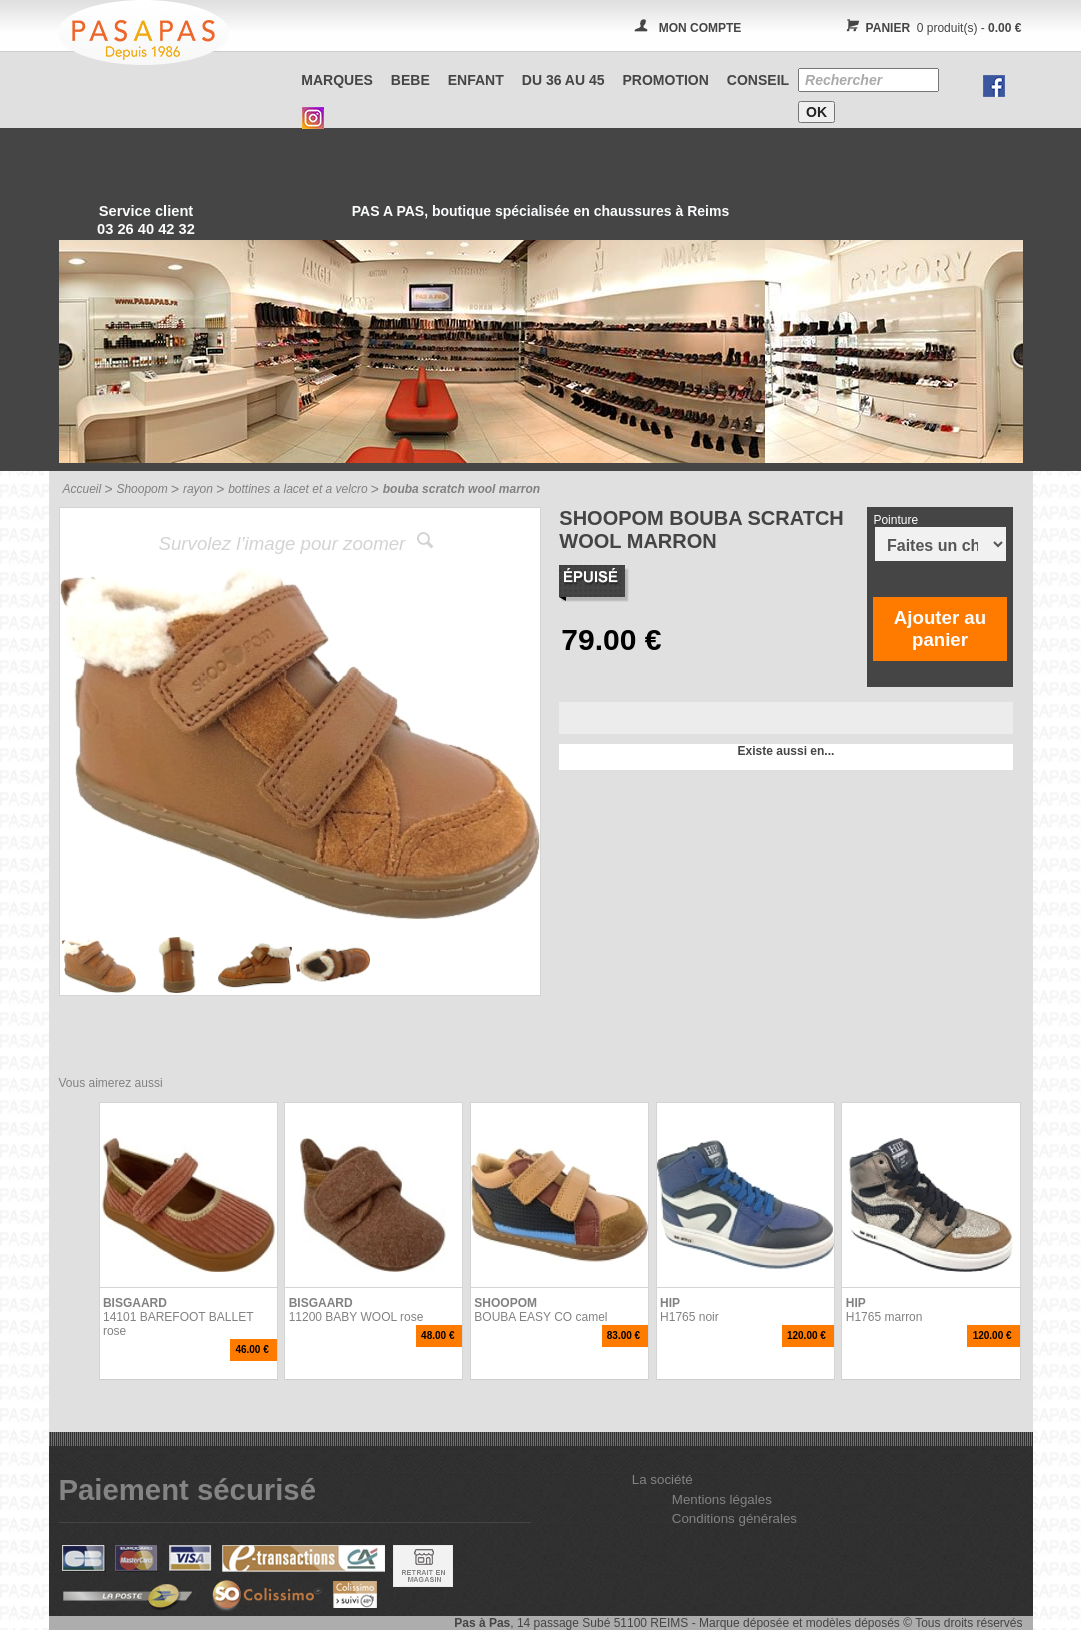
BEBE (410, 80)
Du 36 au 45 (563, 80)
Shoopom (141, 489)
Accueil (82, 489)
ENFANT (476, 80)
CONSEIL (758, 80)
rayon (198, 489)
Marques (337, 80)
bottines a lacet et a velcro (297, 489)
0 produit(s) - (931, 28)
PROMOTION (666, 80)
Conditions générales (734, 1518)
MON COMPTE (700, 28)
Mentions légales (722, 1499)
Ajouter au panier (940, 628)
